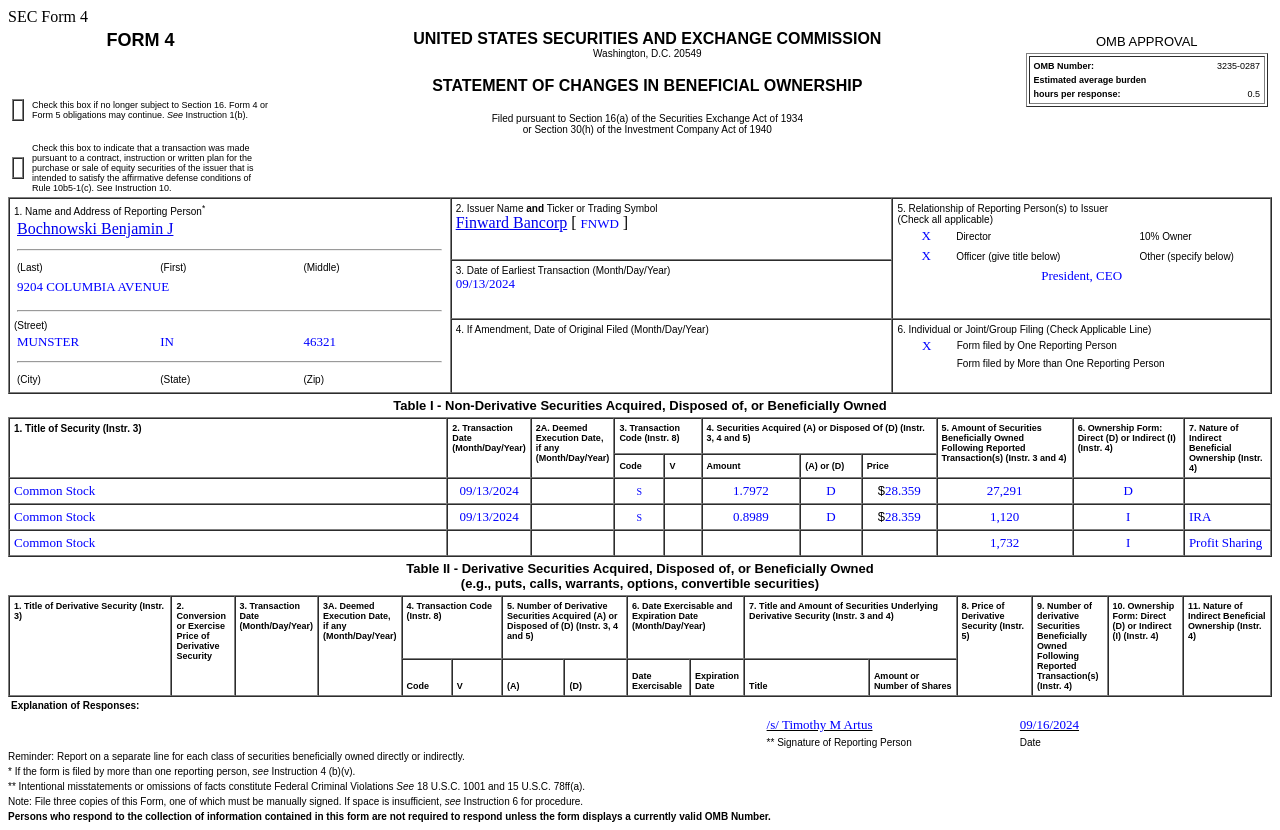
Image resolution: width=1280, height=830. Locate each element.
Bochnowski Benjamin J (95, 228)
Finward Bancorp (512, 222)
